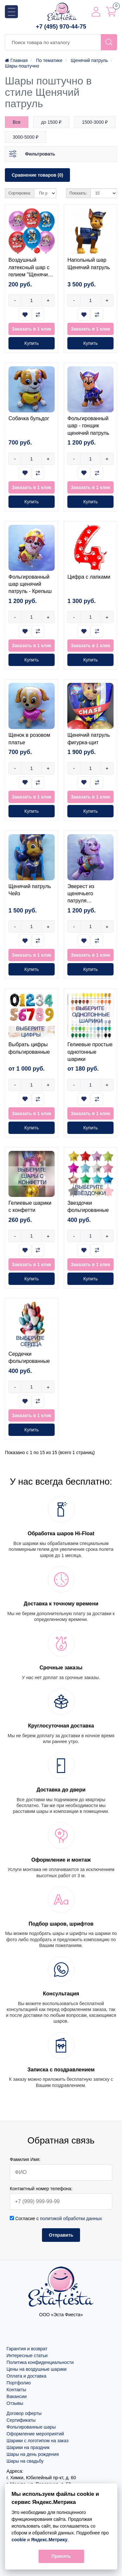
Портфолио (19, 2382)
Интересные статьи (27, 2355)
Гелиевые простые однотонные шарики (90, 1052)
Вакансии (17, 2396)
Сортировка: (19, 193)
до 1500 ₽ (51, 122)
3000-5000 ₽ (25, 137)
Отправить (61, 2235)
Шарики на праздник (28, 2447)
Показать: (78, 193)
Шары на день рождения (33, 2454)
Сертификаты (21, 2420)
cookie (18, 2539)
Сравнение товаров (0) (37, 175)
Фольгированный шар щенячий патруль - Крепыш (30, 584)
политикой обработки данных (71, 2218)
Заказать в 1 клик (31, 329)
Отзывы (15, 2403)
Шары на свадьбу (25, 2461)
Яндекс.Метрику (49, 2539)
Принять (61, 2556)
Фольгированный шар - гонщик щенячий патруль (88, 426)
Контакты (16, 2389)
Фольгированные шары (31, 2427)
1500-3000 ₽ (95, 122)
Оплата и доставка (26, 2376)
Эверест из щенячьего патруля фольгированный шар (88, 901)
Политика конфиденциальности (40, 2362)
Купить (31, 343)
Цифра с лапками (88, 577)
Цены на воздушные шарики (37, 2369)
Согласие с (56, 2218)
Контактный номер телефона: (41, 2188)
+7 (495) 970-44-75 (61, 26)
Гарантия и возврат (27, 2348)
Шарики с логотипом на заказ (38, 2440)
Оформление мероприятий (35, 2433)
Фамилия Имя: (25, 2159)
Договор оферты (24, 2413)
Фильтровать (40, 154)
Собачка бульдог (28, 418)
